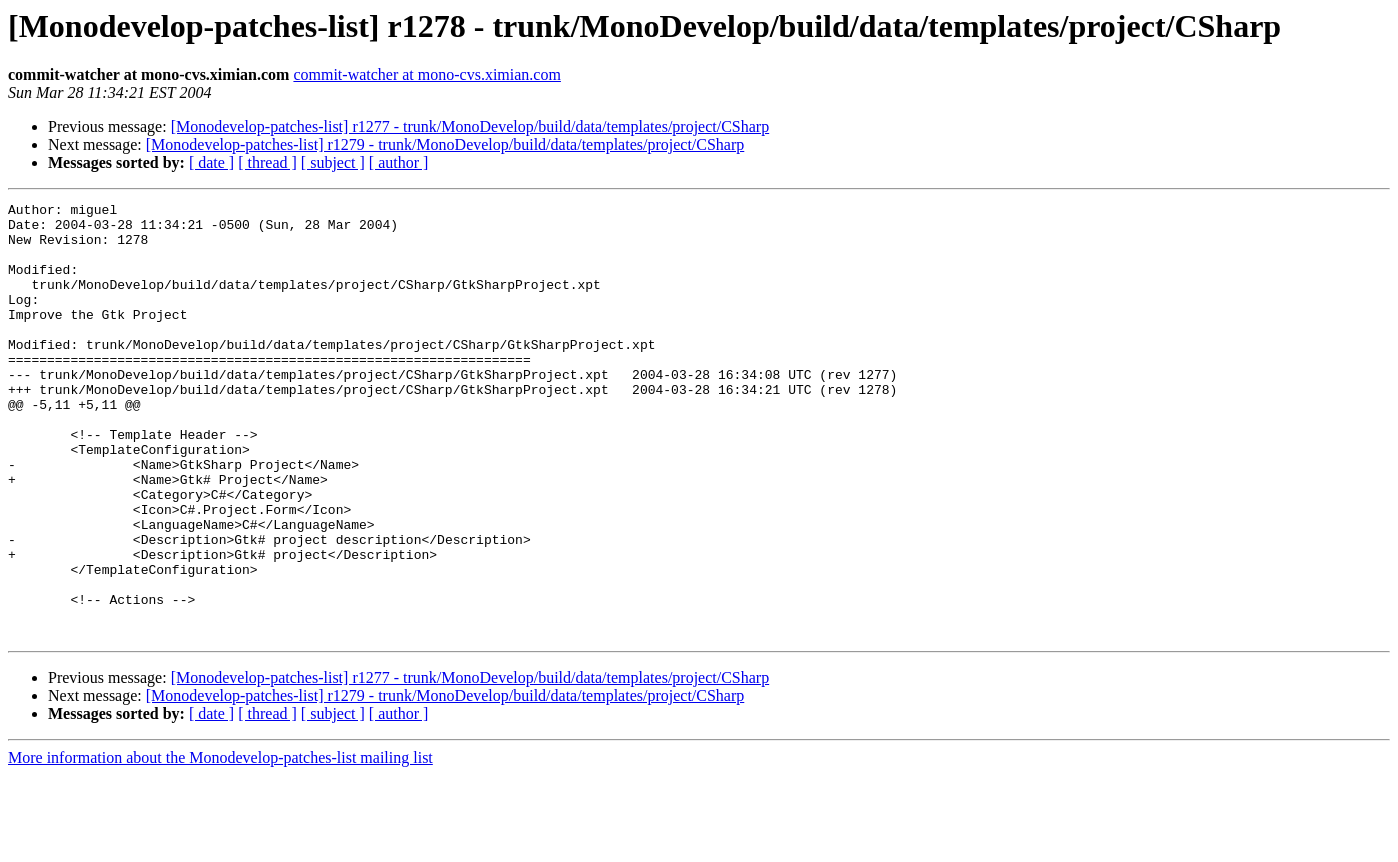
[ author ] (399, 162)
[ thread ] (267, 162)
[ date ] (211, 162)
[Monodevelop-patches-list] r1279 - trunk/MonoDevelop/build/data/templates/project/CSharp (445, 144)
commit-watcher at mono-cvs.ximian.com (426, 74)
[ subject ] (333, 162)
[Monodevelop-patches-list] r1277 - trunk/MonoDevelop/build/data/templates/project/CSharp (470, 126)
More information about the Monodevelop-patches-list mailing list (220, 844)
